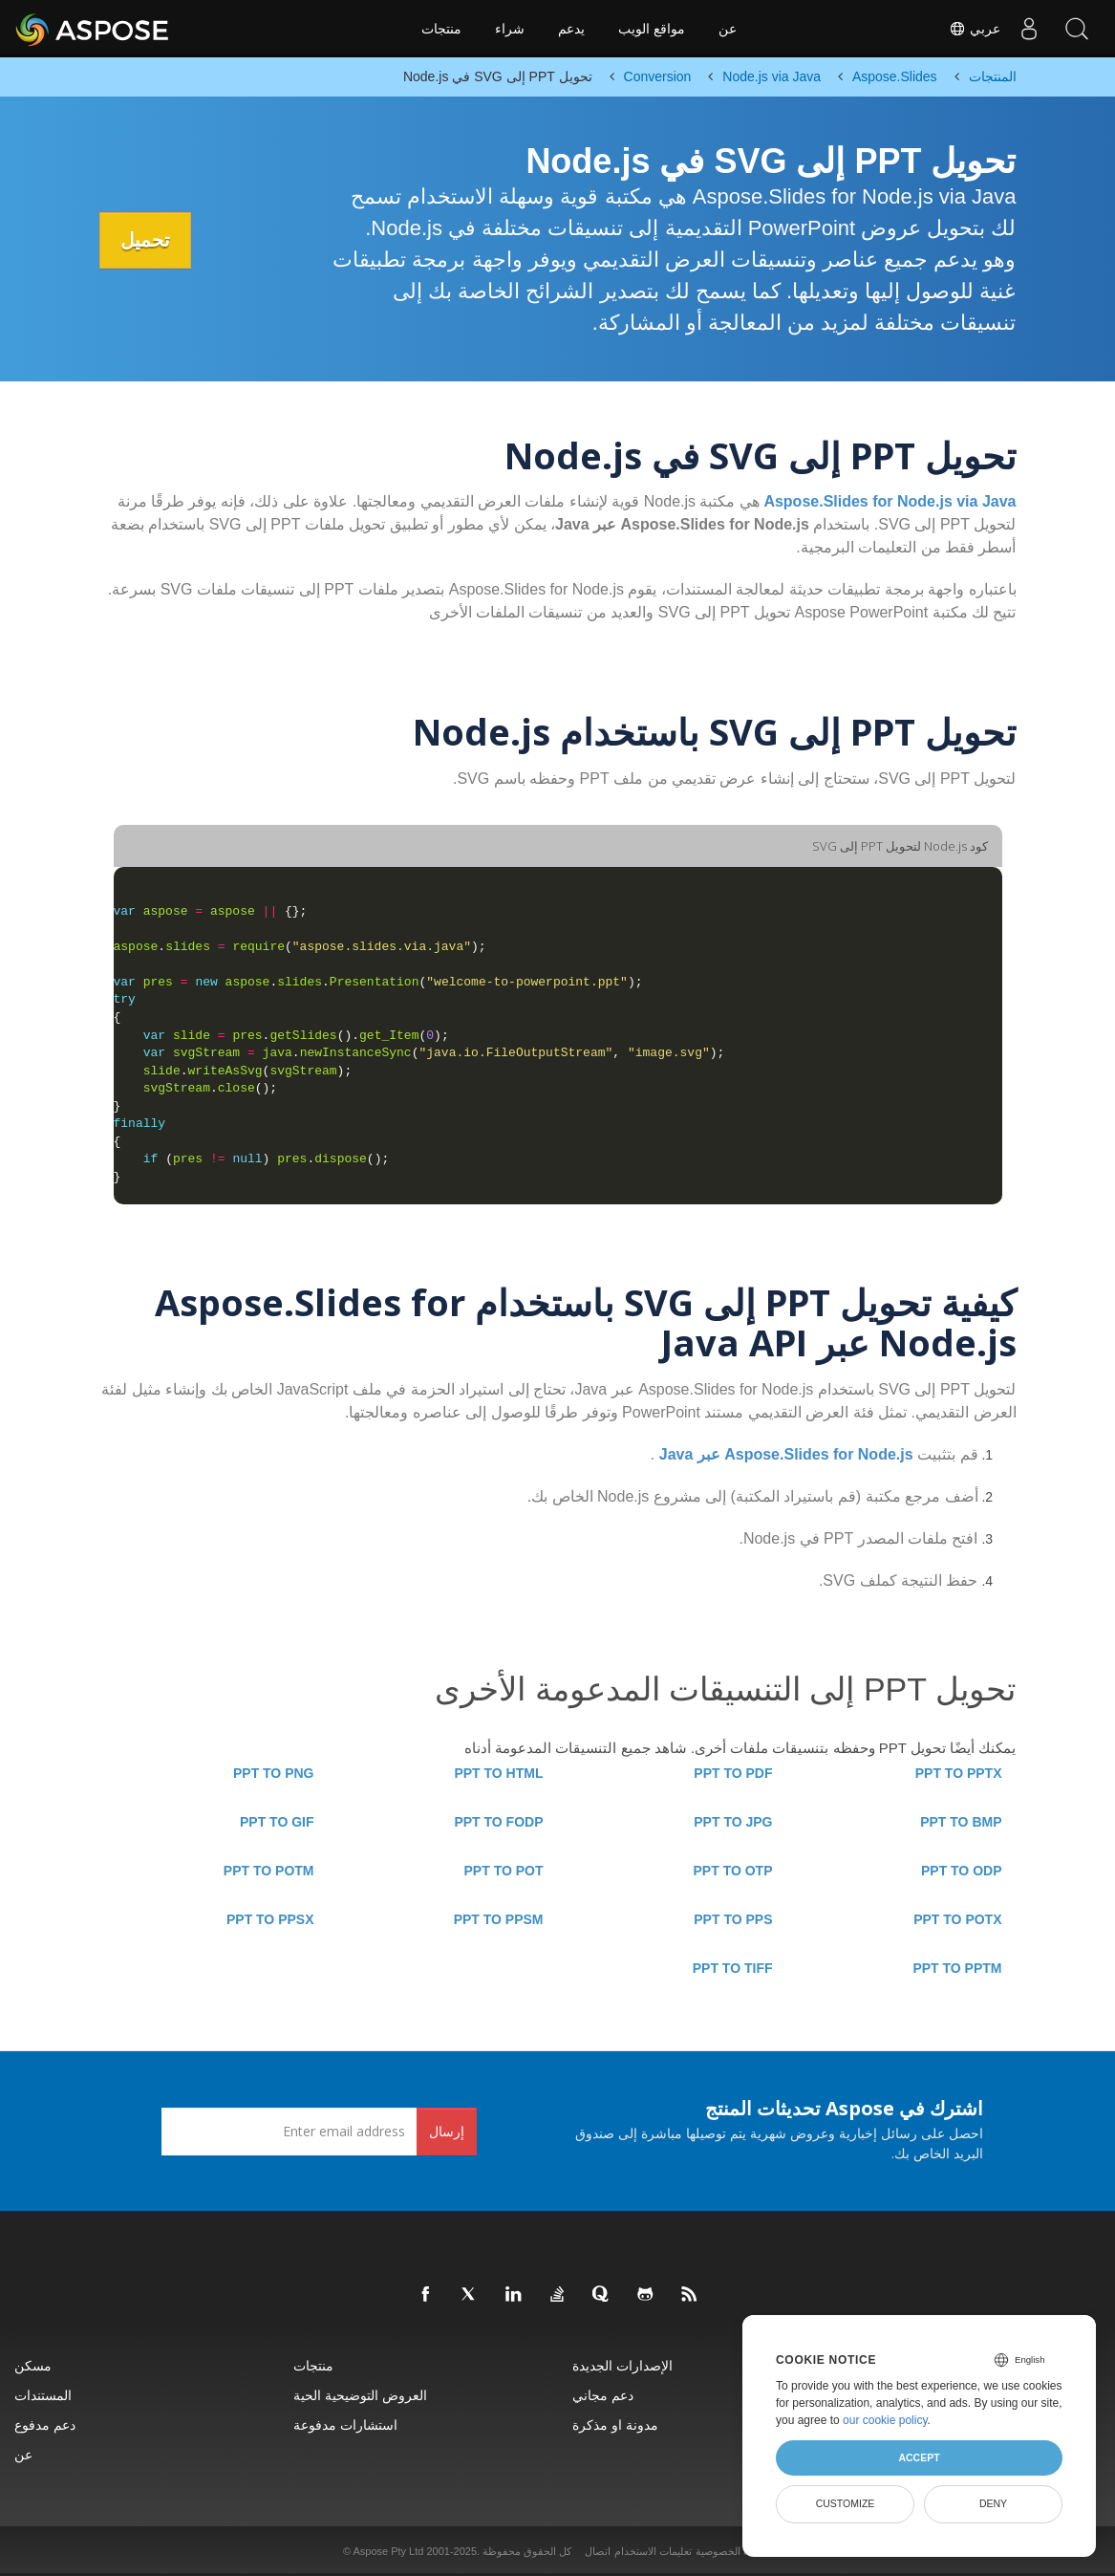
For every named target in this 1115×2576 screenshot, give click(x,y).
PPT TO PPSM (499, 1919)
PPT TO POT (504, 1870)
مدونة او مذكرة (615, 2424)
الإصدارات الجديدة (622, 2365)
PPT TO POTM (269, 1870)
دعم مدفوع (44, 2424)
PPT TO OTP (733, 1870)
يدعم (571, 28)
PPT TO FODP (498, 1821)
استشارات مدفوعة (345, 2424)
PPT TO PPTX (958, 1773)
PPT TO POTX (957, 1919)
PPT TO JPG (733, 1821)
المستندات (43, 2395)
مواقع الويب (651, 28)
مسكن (33, 2365)
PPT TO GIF (277, 1821)
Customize (845, 2503)
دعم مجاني (602, 2395)
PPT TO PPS (733, 1919)
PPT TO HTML (498, 1773)
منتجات (441, 28)
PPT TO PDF (733, 1773)
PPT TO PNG (273, 1773)
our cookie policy (885, 2420)
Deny (993, 2503)
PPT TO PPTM (956, 1968)
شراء (510, 28)
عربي (974, 28)
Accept (918, 2457)
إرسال (446, 2131)
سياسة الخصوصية (734, 2551)
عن (727, 28)
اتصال (598, 2551)
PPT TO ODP (961, 1870)
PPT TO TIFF (733, 1968)
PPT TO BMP (960, 1821)
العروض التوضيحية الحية (360, 2395)
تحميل (148, 239)
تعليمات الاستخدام (653, 2551)
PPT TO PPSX (270, 1919)
